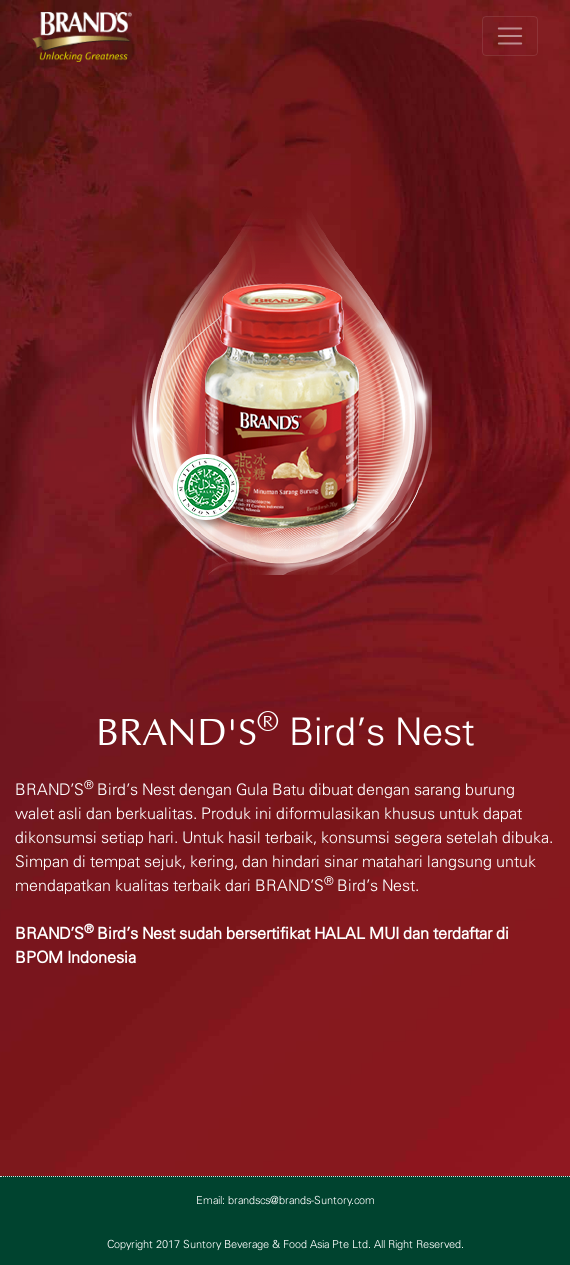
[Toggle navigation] (510, 36)
